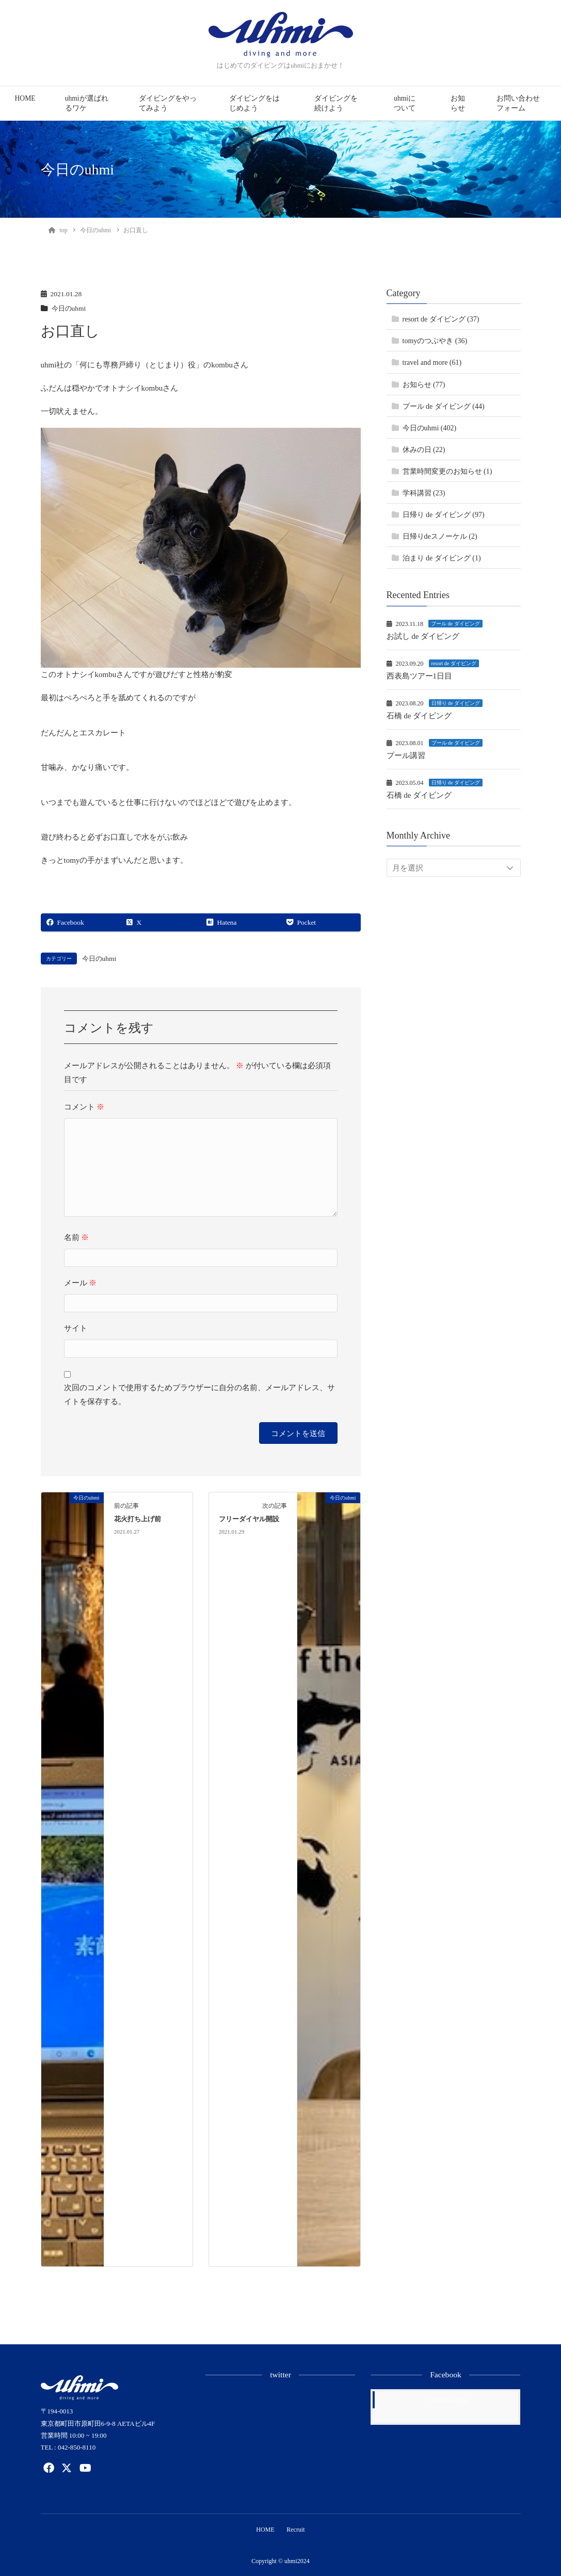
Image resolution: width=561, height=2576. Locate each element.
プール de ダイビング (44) (444, 406)
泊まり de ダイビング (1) (442, 558)
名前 (76, 1237)
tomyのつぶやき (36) (435, 341)
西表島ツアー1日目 (420, 676)
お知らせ (458, 103)
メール (80, 1283)
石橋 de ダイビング (419, 716)
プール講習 (406, 755)
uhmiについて (404, 103)
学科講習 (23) (424, 493)
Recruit (296, 2529)
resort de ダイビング (453, 663)
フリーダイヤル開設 (249, 1519)
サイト (75, 1328)
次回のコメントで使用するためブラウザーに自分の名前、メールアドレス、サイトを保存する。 (199, 1394)
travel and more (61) (432, 362)
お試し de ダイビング (423, 636)
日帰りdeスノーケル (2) (440, 536)
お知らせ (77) (424, 385)
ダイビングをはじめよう (254, 103)
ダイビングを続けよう (336, 103)
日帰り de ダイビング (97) (444, 515)
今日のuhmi (70, 308)
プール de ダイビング (455, 623)
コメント (84, 1107)
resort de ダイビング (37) (441, 319)
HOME (25, 98)
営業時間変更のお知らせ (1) (447, 471)
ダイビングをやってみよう (168, 103)
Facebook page (448, 2400)
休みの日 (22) (424, 450)
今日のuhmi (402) (430, 428)
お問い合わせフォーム (518, 103)
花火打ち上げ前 (137, 1519)
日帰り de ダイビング (455, 703)
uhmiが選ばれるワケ (86, 103)
